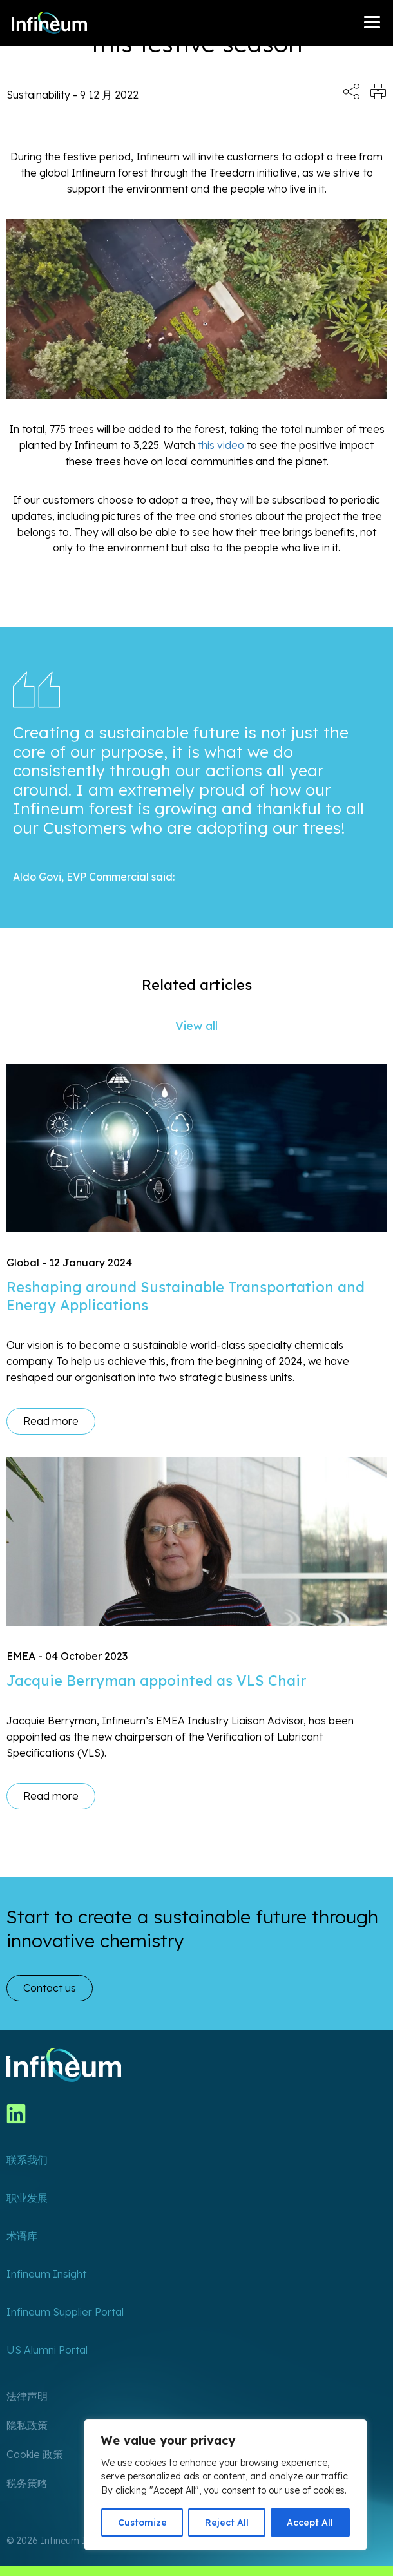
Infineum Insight (46, 2273)
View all (196, 1025)
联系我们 (27, 2159)
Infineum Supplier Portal (65, 2311)
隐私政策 (27, 2425)
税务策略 (27, 2483)
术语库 (21, 2235)
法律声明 (27, 2396)
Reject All (227, 2522)
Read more (51, 1421)
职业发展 (27, 2197)
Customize (142, 2522)
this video (221, 445)
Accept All (310, 2522)
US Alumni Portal (47, 2349)
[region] (225, 2484)
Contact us (49, 1987)
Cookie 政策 (34, 2454)
